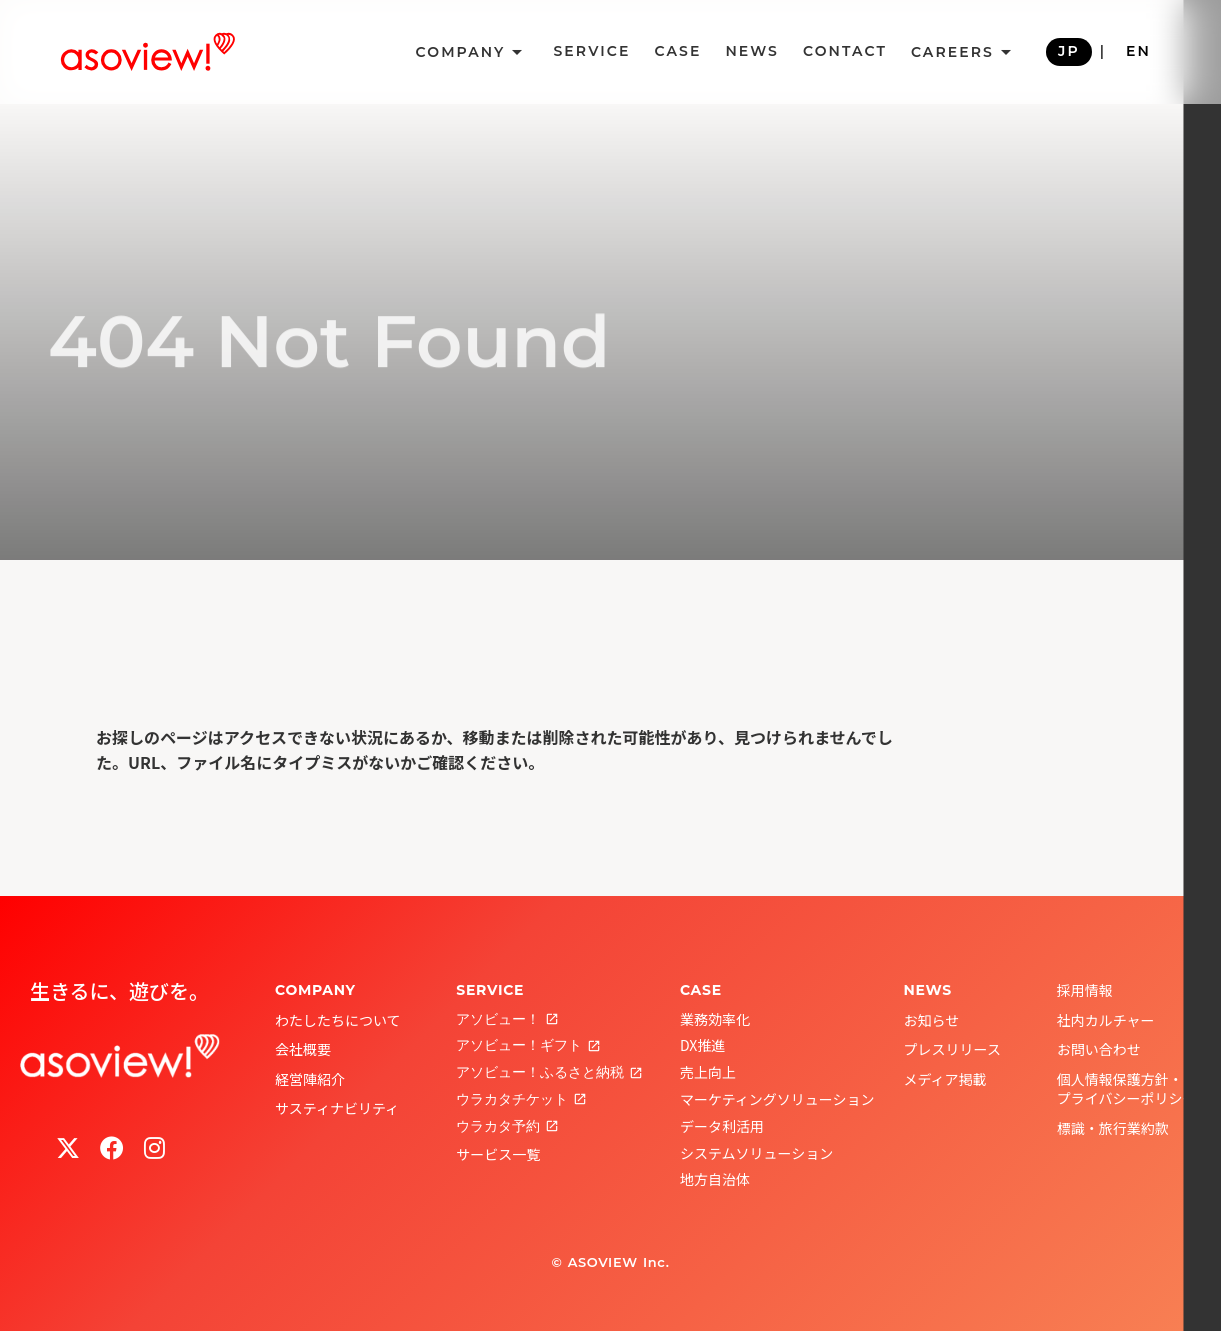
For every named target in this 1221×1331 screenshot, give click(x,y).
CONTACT (845, 51)
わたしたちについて (338, 1020)
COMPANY (315, 990)
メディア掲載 (945, 1079)
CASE (677, 51)
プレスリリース (952, 1049)
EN (1138, 51)
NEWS (752, 51)
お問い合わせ (1099, 1049)
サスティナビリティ (337, 1108)
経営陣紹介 (310, 1079)
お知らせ (932, 1020)
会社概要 (303, 1049)
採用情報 (1085, 990)
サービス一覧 (498, 1154)
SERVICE (591, 51)
